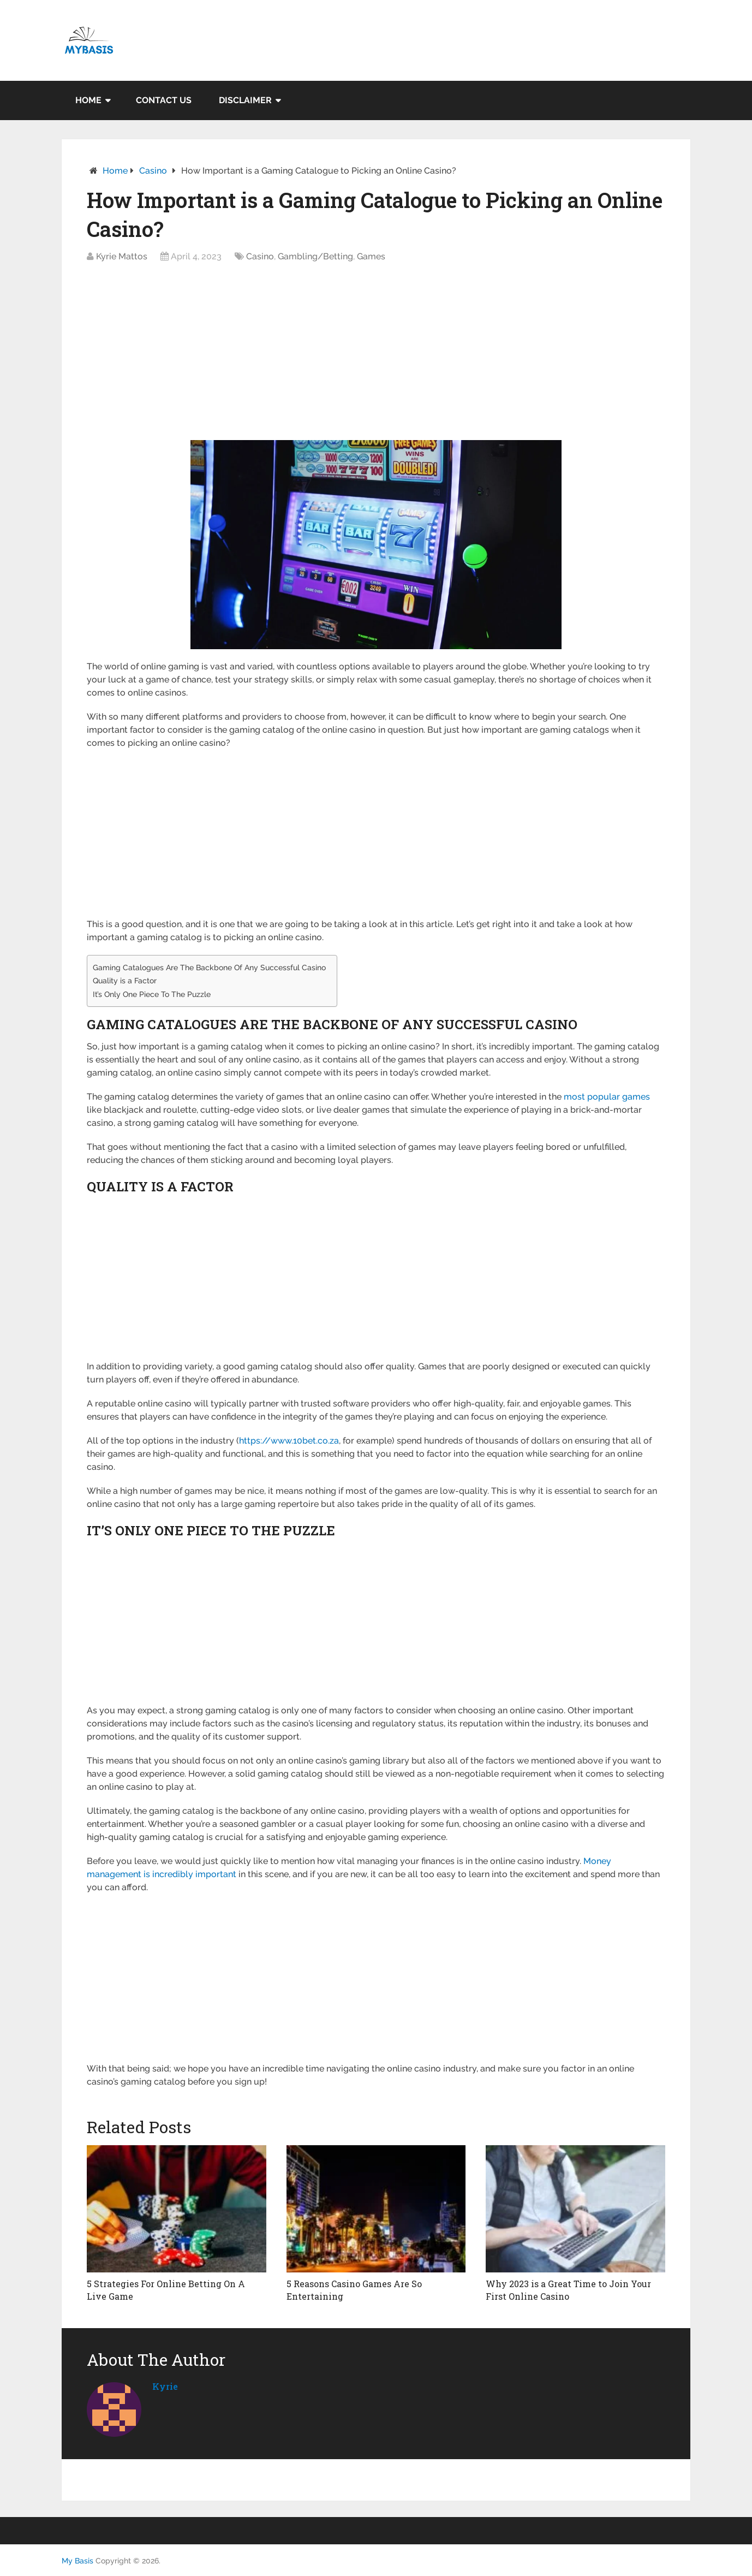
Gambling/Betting (315, 256)
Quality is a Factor (125, 980)
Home (88, 100)
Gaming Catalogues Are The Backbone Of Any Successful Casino (209, 967)
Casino (153, 170)
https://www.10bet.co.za (289, 1440)
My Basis (77, 2560)
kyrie (165, 2386)
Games (371, 256)
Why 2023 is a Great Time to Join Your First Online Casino (568, 2289)
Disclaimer (245, 100)
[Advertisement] (376, 354)
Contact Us (164, 100)
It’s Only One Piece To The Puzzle (152, 994)
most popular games (607, 1096)
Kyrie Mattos (121, 256)
